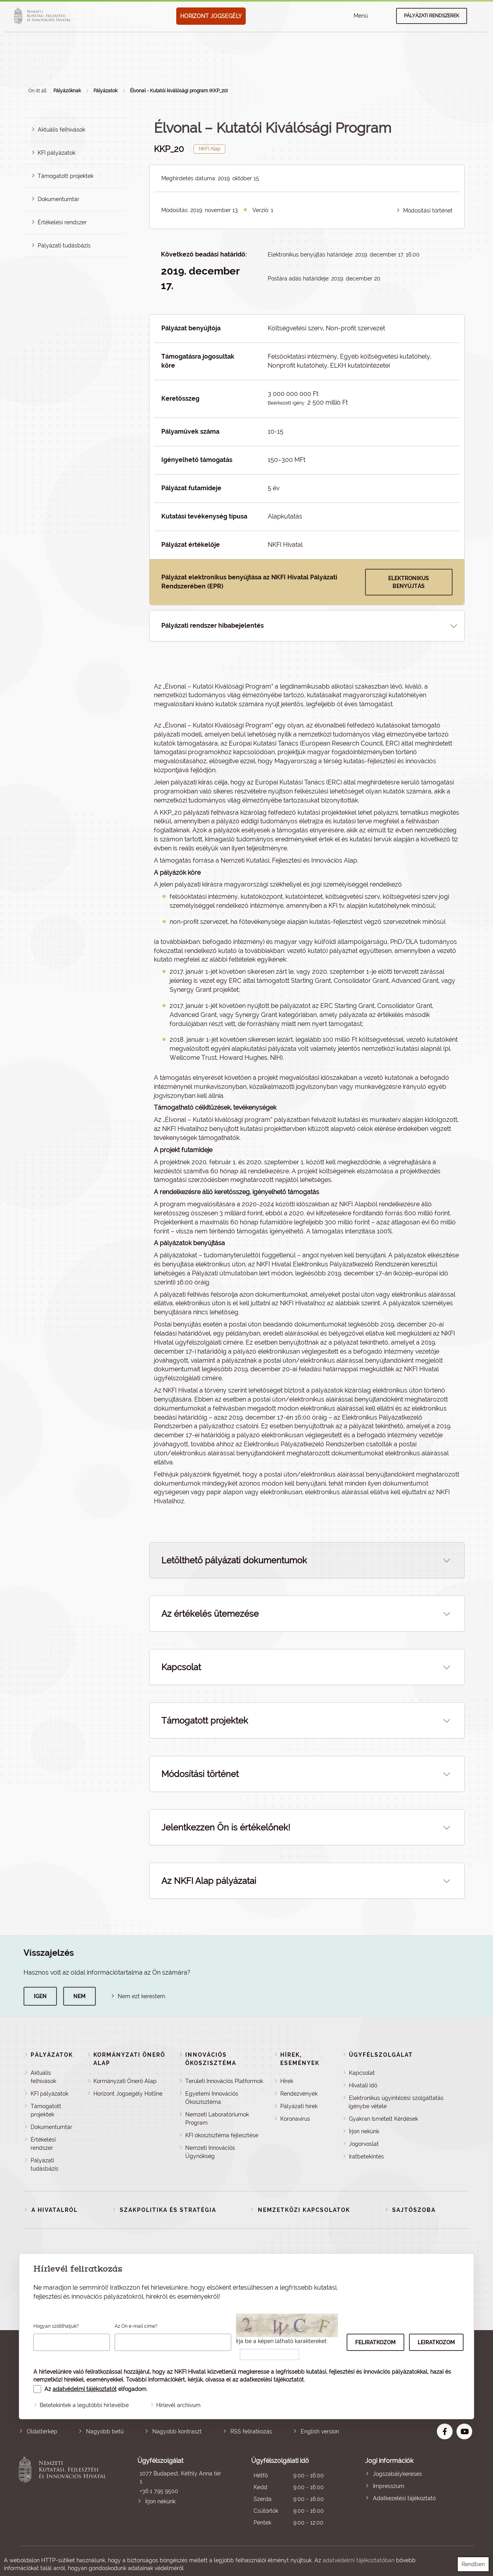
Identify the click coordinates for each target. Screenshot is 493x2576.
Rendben (473, 2564)
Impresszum (388, 2486)
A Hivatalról (54, 2210)
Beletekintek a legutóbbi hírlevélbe (84, 2405)
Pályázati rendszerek (431, 15)
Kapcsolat (362, 2073)
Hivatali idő (363, 2085)
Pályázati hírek (299, 2106)
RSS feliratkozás (251, 2431)
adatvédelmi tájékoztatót (85, 2389)
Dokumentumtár (58, 199)
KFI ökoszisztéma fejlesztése (221, 2135)
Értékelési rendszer (62, 222)
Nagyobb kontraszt (177, 2431)
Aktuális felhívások (61, 129)
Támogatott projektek (65, 176)
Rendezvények (299, 2093)
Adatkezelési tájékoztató (404, 2498)
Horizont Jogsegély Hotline (128, 2093)
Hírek (286, 2081)
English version (320, 2431)
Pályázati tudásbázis (64, 245)
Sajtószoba (414, 2210)
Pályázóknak (67, 90)
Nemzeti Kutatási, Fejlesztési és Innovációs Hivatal (64, 2492)
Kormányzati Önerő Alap (125, 2081)
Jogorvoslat (364, 2144)
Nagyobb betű (105, 2431)
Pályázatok (105, 90)
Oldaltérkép (42, 2431)
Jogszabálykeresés (397, 2474)
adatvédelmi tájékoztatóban (358, 2560)
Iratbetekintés (366, 2156)
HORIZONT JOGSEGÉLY (211, 16)
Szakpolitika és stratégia (168, 2210)
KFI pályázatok (56, 153)
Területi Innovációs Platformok (224, 2081)
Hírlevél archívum (178, 2405)
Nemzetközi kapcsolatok (304, 2210)
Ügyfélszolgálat (381, 2055)
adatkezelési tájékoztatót (272, 2379)
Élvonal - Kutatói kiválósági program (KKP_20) (179, 90)
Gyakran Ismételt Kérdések (383, 2119)
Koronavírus (295, 2119)
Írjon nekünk (364, 2131)
